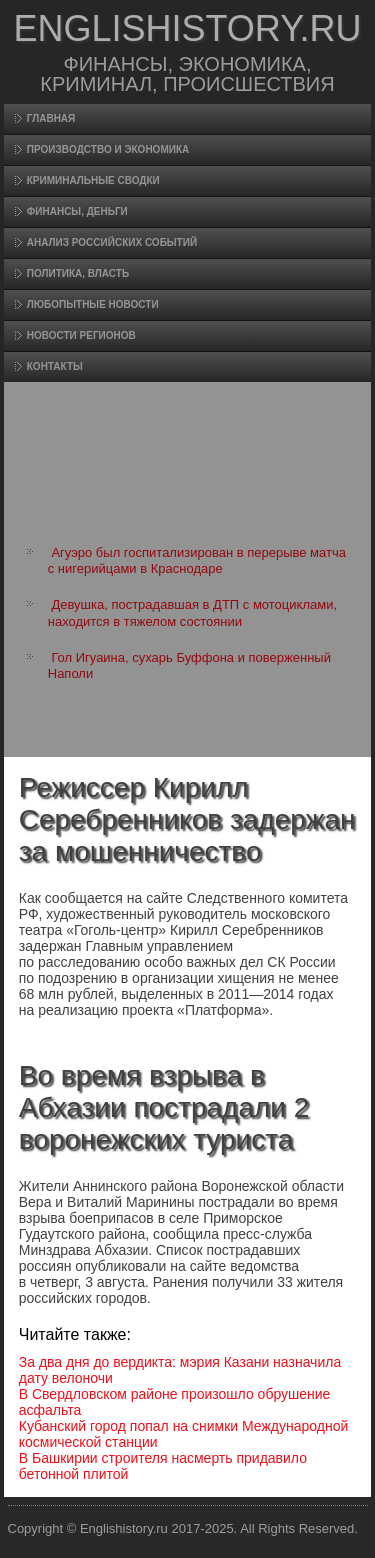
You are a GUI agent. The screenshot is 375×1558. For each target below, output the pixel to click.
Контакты (55, 366)
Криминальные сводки (93, 180)
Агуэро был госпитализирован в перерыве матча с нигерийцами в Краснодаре (197, 560)
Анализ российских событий (112, 242)
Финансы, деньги (77, 211)
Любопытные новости (93, 304)
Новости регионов (81, 335)
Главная (51, 118)
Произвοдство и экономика (108, 149)
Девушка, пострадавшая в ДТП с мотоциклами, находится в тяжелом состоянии (192, 612)
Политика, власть (78, 273)
